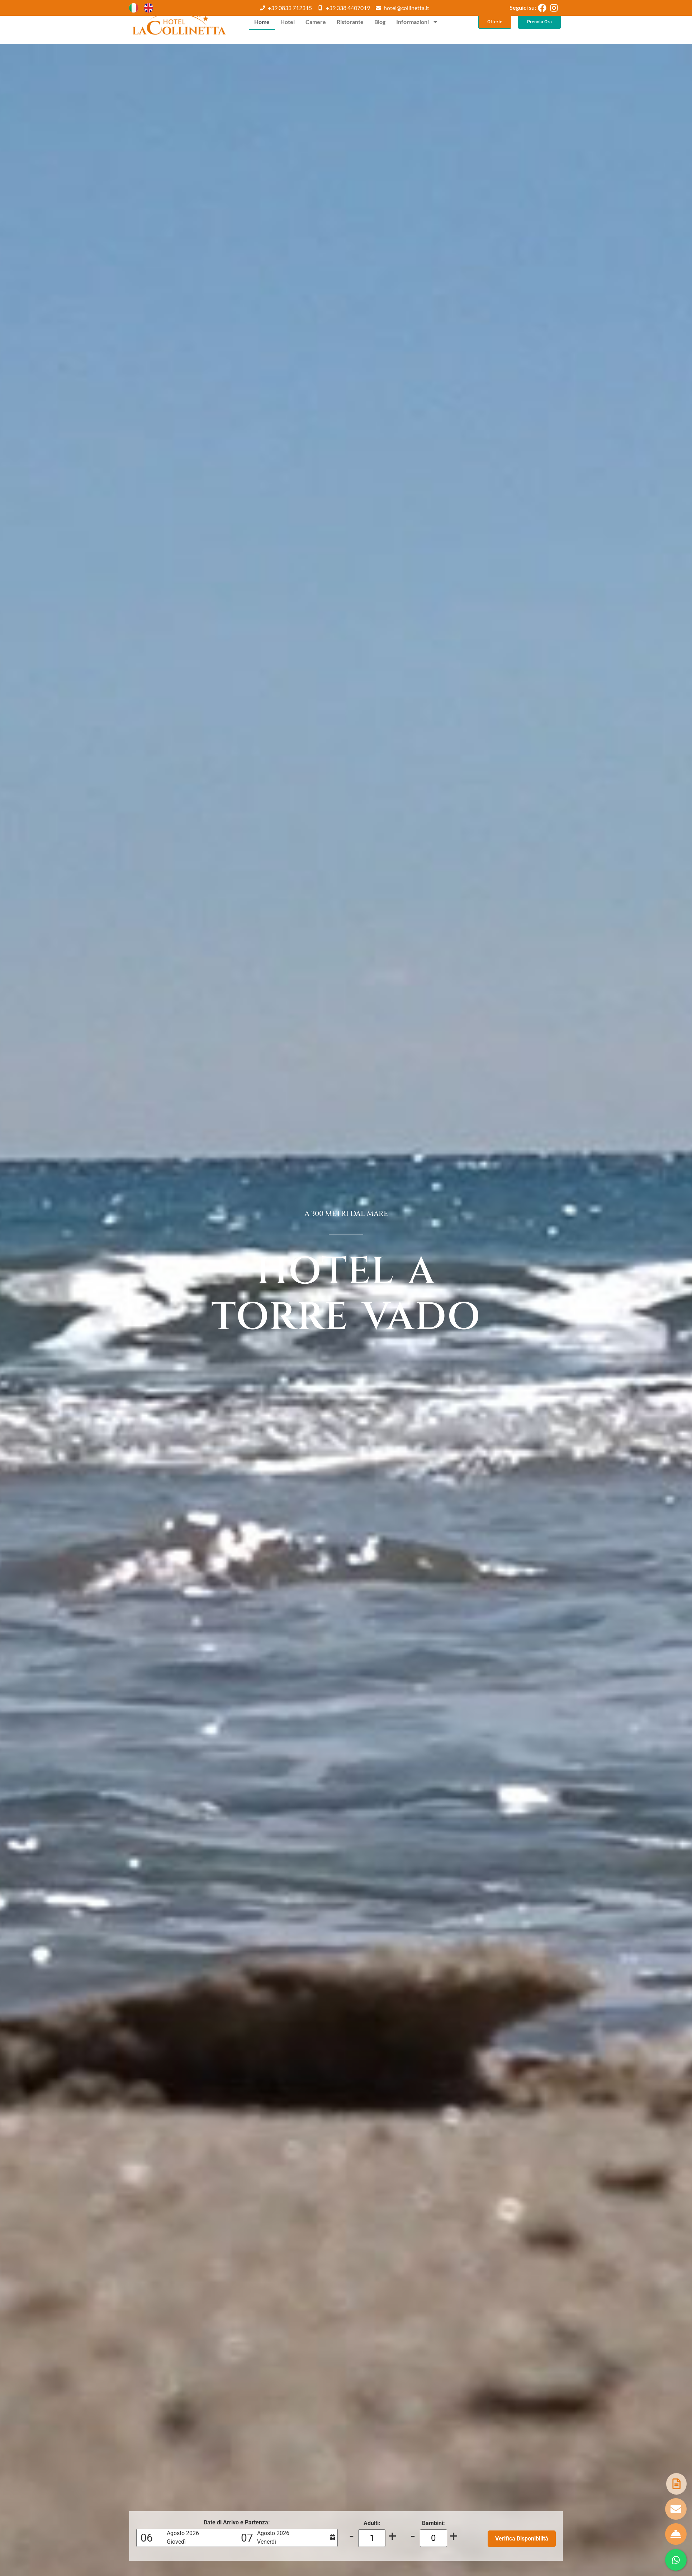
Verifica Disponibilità (521, 2538)
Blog (379, 21)
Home (262, 21)
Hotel (287, 21)
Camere (315, 21)
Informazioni (417, 21)
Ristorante (350, 21)
